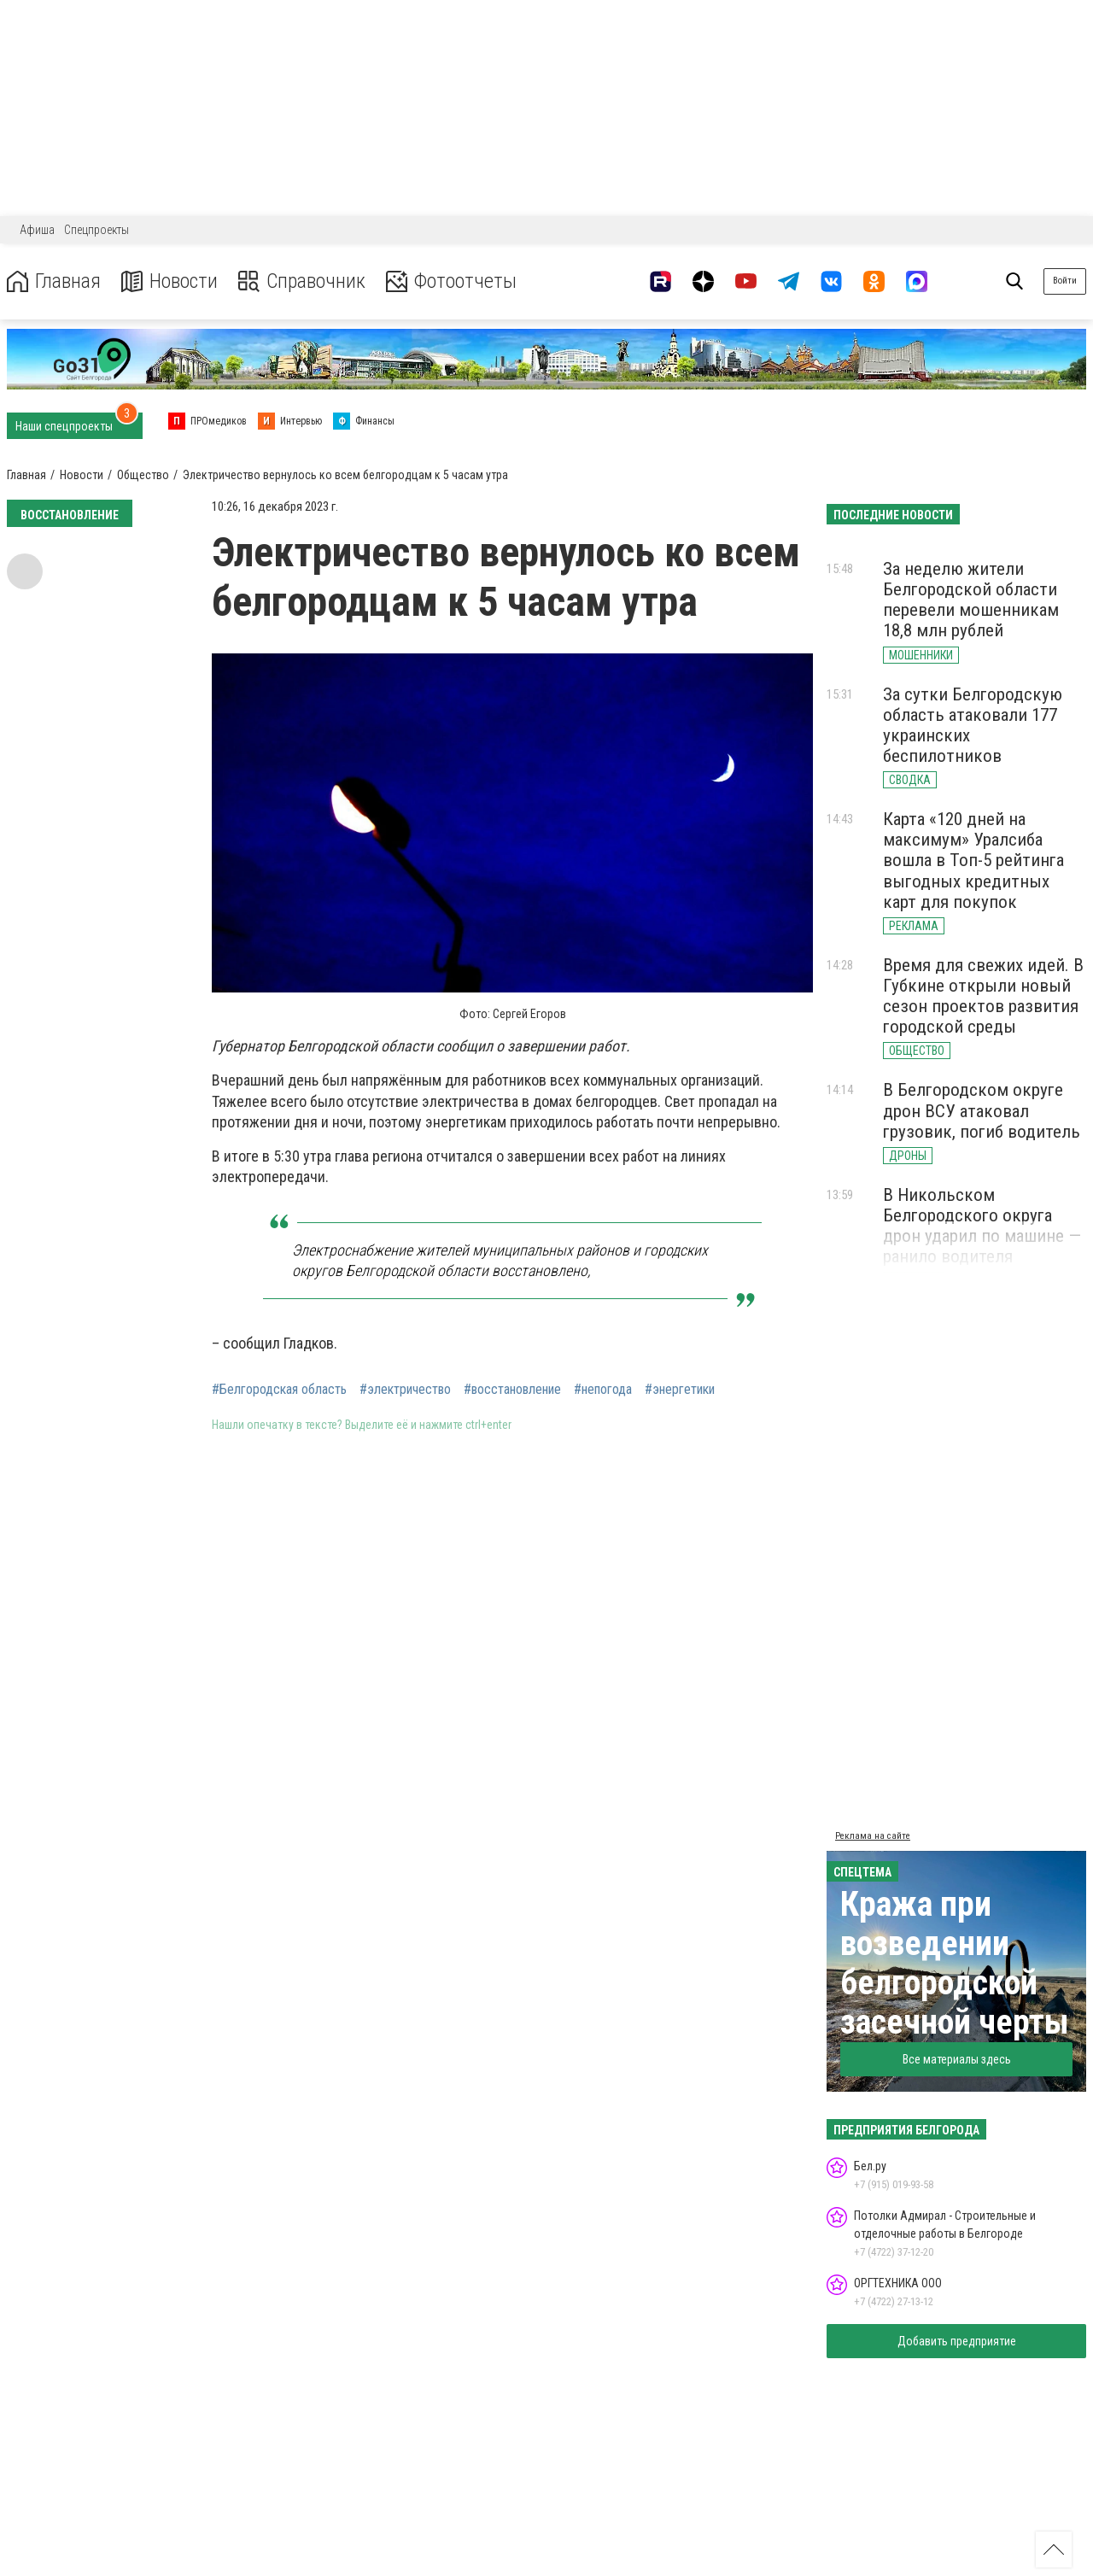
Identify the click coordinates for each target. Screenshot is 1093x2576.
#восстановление (512, 1389)
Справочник (301, 281)
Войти (1065, 280)
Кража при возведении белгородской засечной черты (954, 1963)
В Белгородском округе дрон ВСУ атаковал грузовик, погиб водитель (981, 1110)
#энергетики (680, 1389)
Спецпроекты (96, 230)
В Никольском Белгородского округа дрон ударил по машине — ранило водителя (982, 1226)
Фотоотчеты (451, 281)
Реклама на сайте (872, 1835)
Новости (169, 281)
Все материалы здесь (957, 2059)
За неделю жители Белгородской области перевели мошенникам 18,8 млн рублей (971, 600)
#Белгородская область (279, 1389)
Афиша (37, 230)
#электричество (405, 1389)
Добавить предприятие (956, 2341)
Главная (54, 281)
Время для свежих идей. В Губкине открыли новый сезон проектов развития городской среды (983, 996)
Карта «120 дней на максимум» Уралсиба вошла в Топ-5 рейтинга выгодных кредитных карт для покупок (973, 860)
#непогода (603, 1389)
